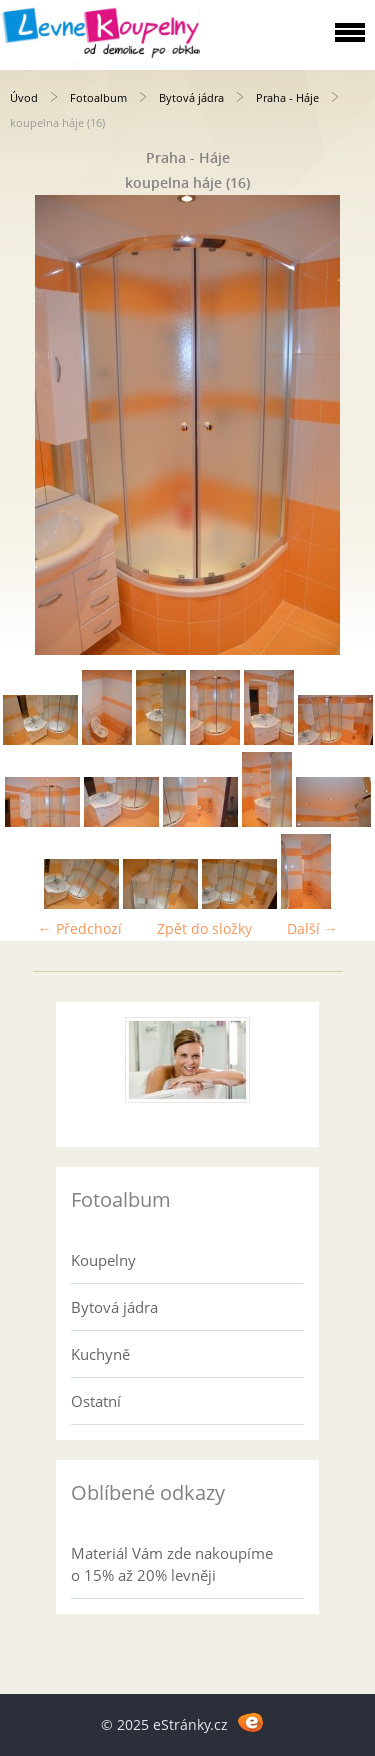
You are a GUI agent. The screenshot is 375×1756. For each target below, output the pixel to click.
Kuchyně (100, 1354)
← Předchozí (80, 928)
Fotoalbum (98, 97)
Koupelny (103, 1260)
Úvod (24, 97)
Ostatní (96, 1401)
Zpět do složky (204, 928)
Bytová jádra (191, 97)
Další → (312, 928)
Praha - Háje (287, 97)
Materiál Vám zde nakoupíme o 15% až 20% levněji (172, 1564)
